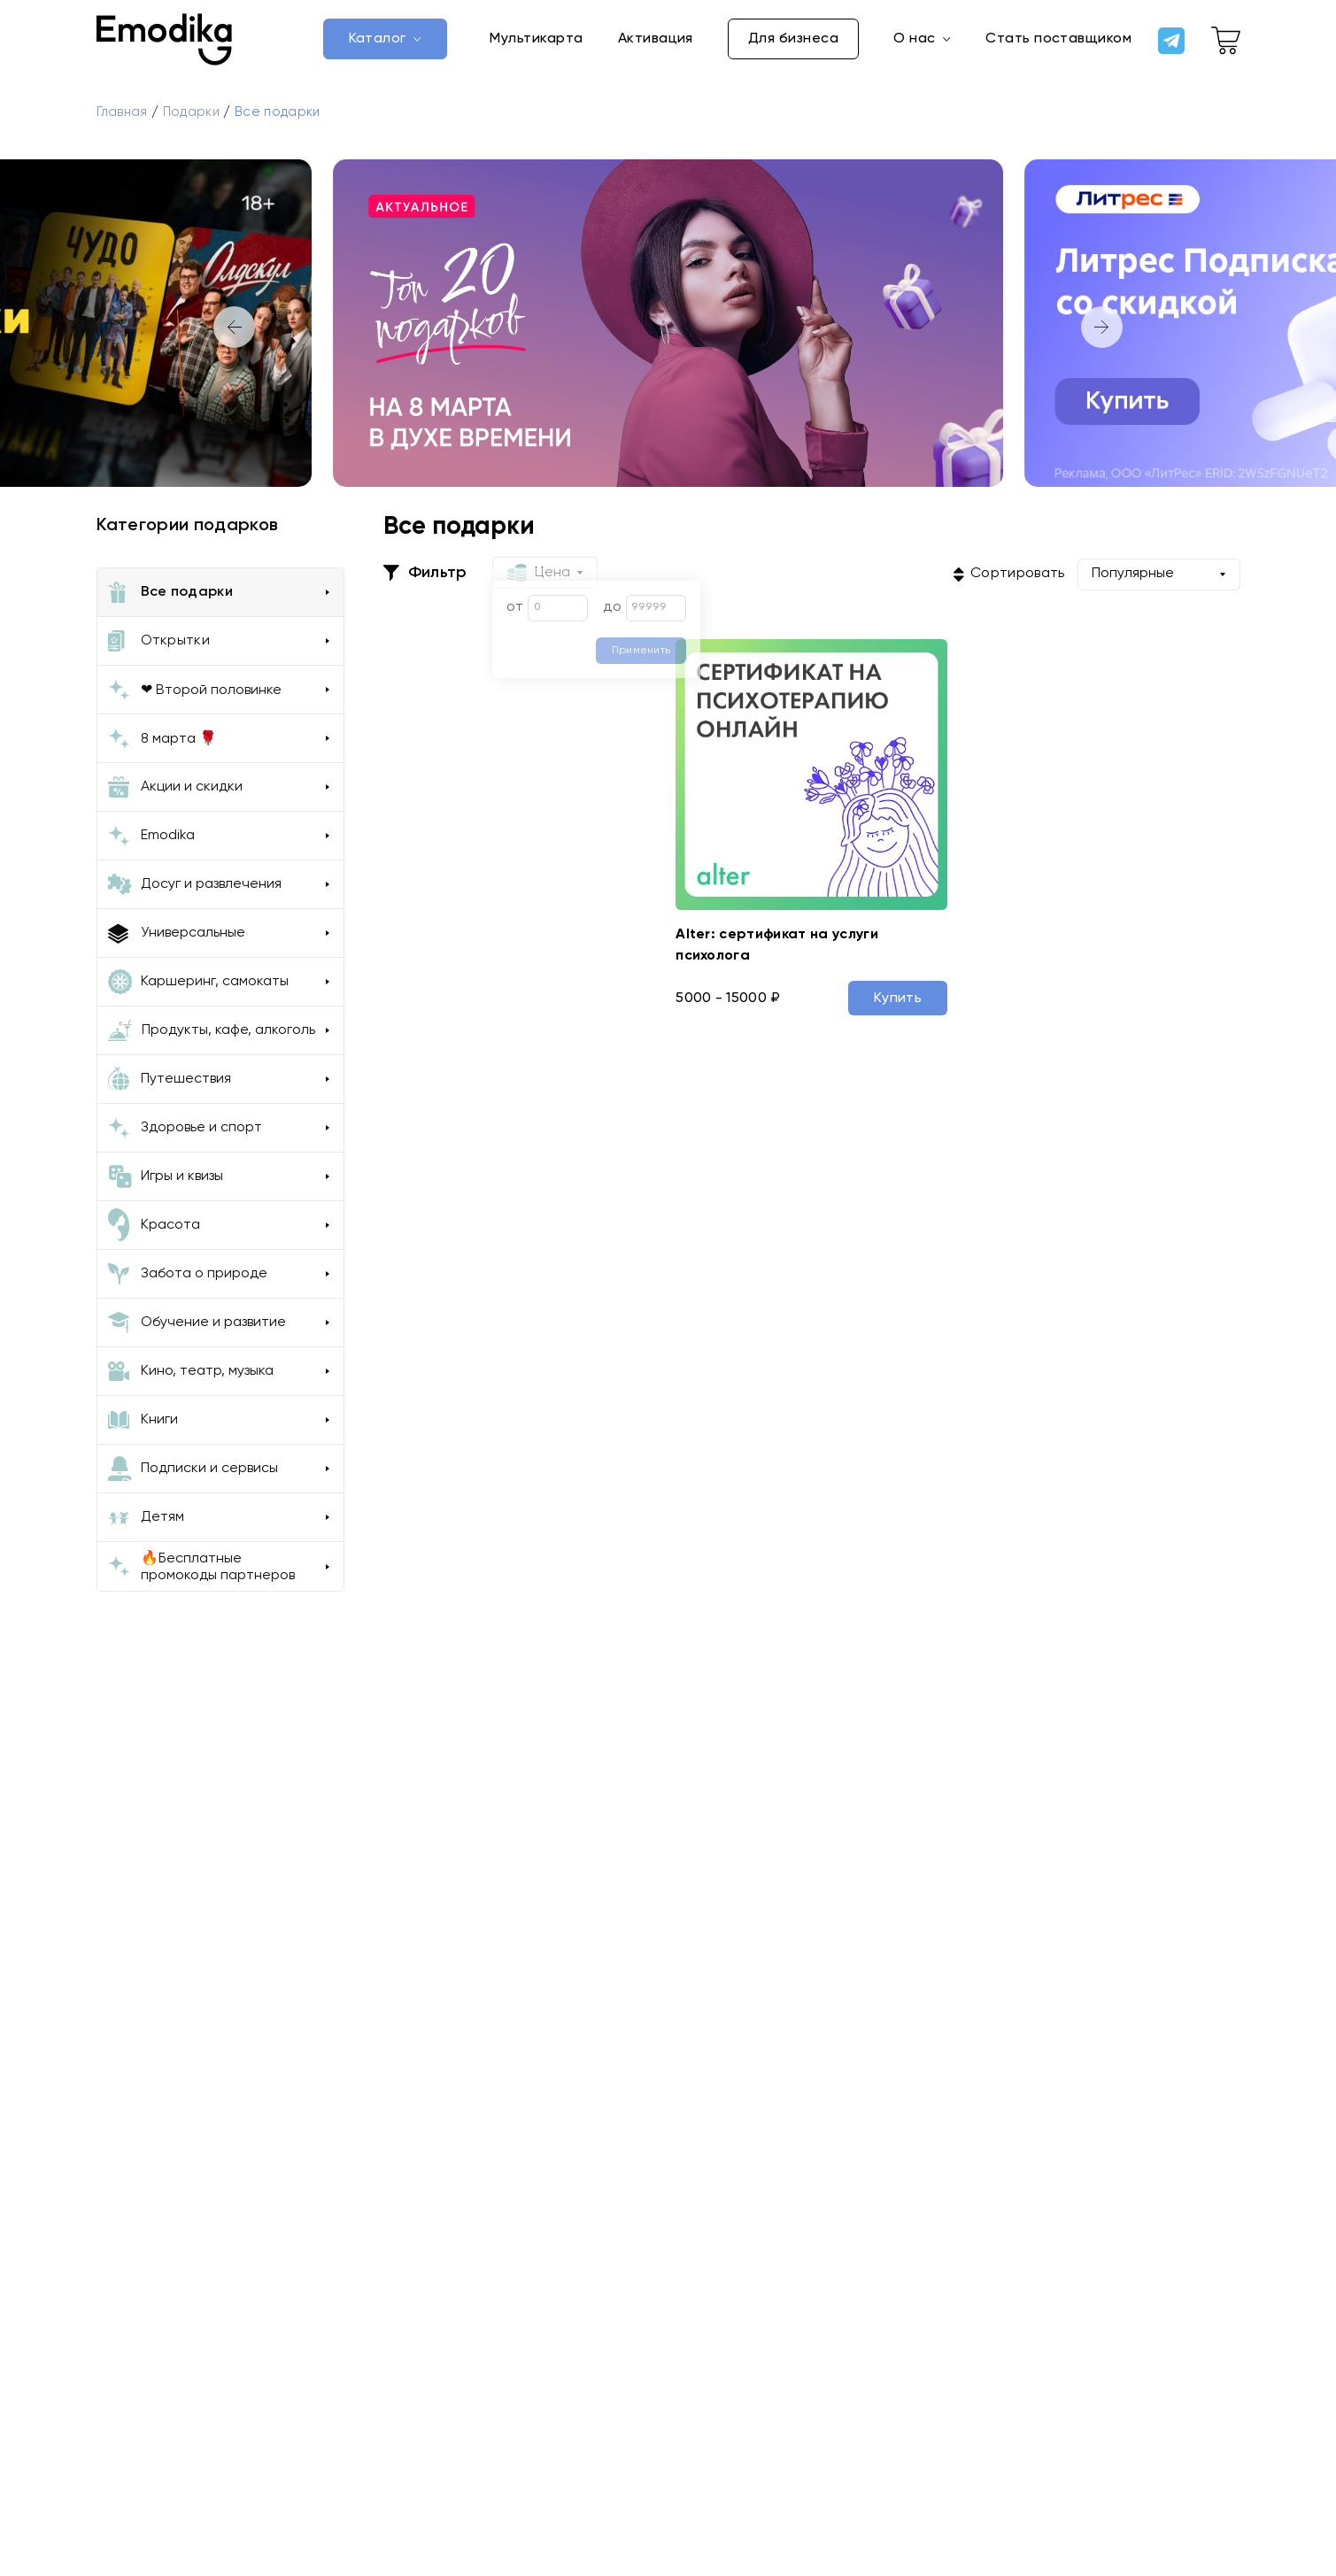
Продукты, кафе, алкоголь (228, 1060)
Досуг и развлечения (211, 914)
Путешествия (186, 1109)
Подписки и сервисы (209, 1499)
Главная (122, 141)
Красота (170, 1255)
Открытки (176, 672)
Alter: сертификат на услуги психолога (777, 975)
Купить (908, 1027)
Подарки (191, 141)
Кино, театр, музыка (207, 1401)
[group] (667, 352)
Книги (159, 1450)
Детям (162, 1547)
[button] (234, 356)
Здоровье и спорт (201, 1158)
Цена (552, 603)
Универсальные (193, 963)
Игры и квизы (182, 1206)
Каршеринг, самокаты (215, 1012)
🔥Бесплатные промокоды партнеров (218, 1597)
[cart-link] (1225, 52)
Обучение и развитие (213, 1353)
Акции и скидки (192, 817)
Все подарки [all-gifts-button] (187, 623)
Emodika (168, 866)
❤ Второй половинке (211, 720)
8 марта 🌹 (179, 769)
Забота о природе (204, 1304)
